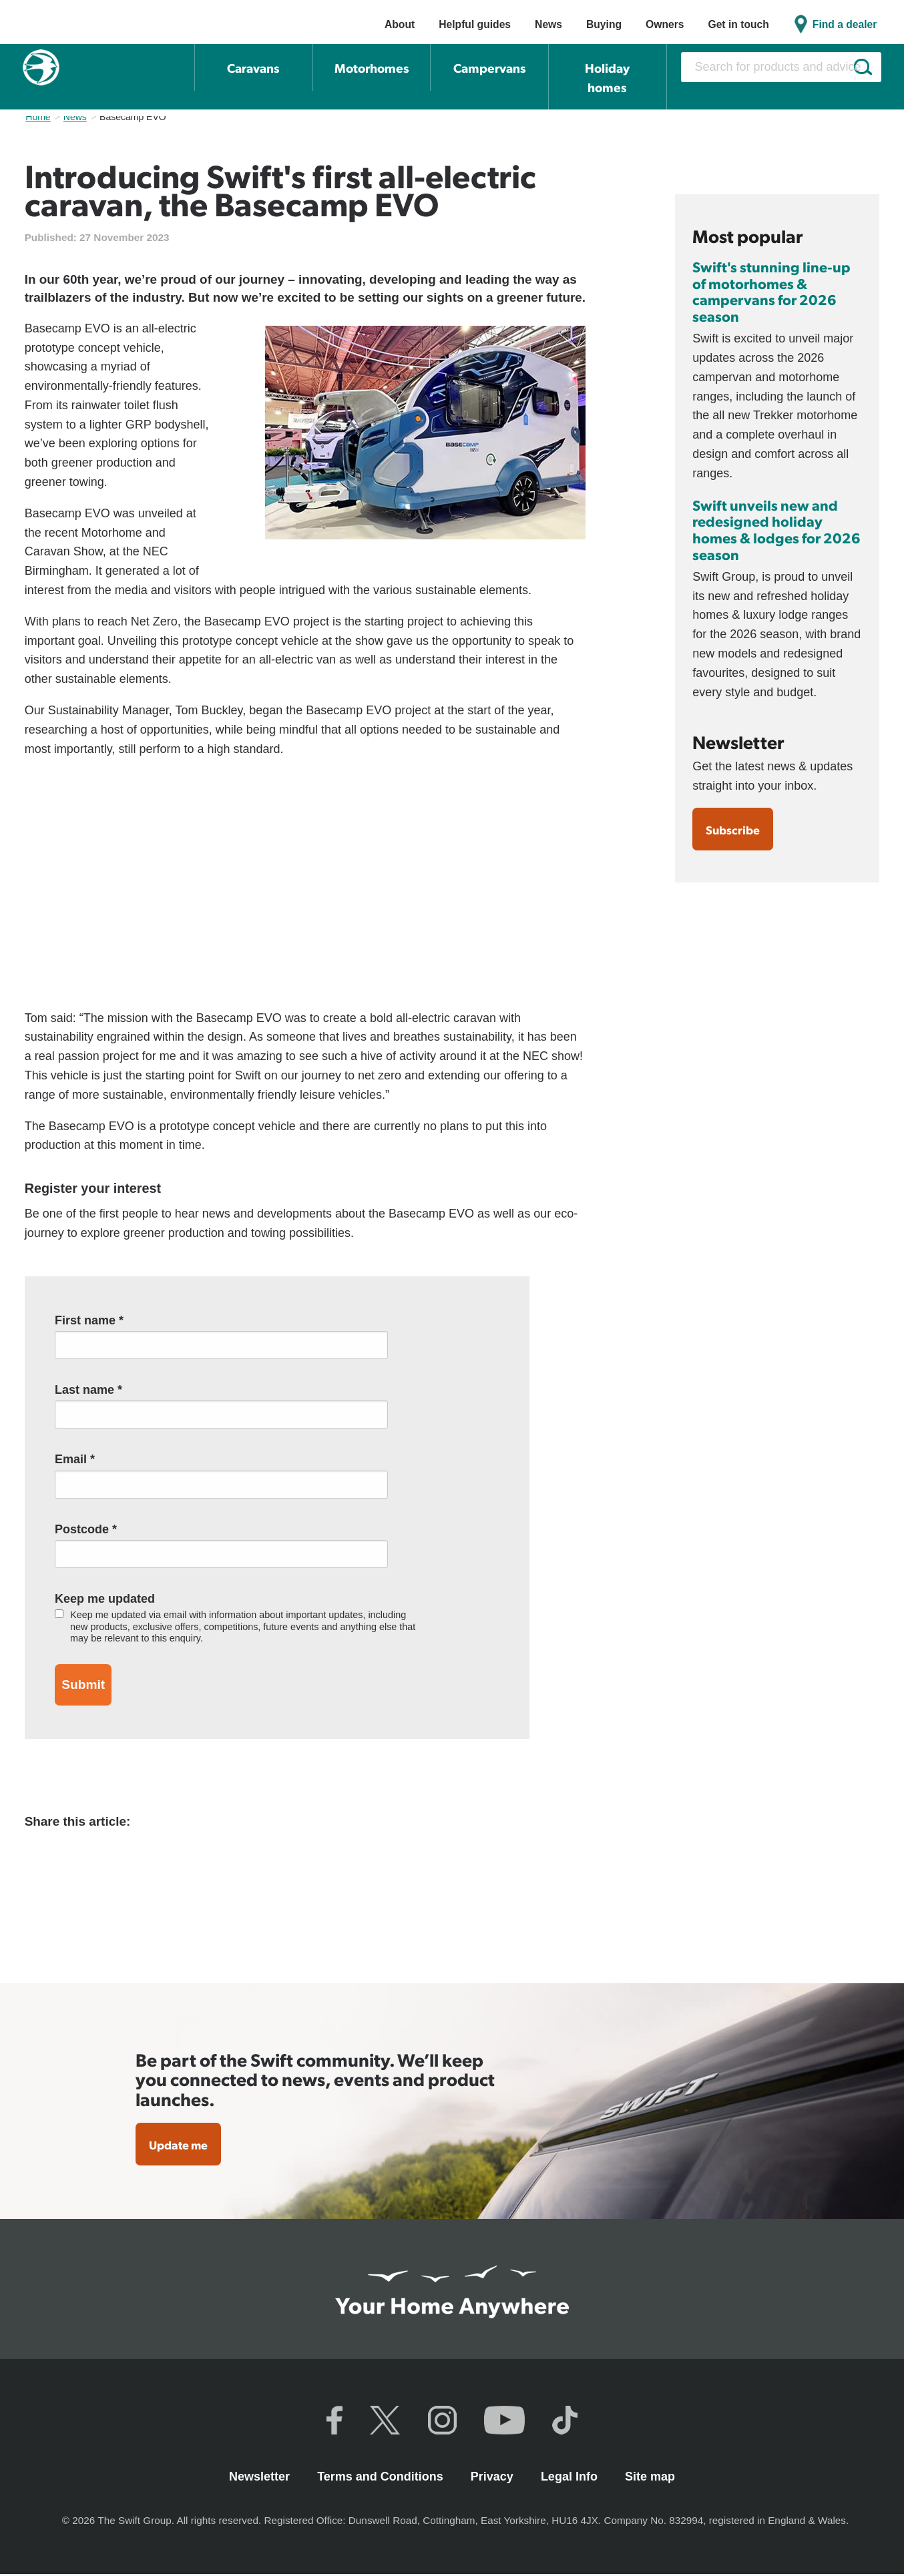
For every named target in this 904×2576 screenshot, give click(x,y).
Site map (650, 2478)
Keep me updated (105, 1598)
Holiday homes (607, 77)
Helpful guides (475, 24)
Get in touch (738, 24)
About (400, 24)
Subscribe (736, 830)
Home (37, 116)
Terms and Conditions (382, 2478)
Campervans (489, 67)
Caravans (253, 67)
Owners (665, 24)
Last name (88, 1389)
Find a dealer (845, 24)
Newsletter (261, 2478)
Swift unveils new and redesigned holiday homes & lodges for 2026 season (776, 529)
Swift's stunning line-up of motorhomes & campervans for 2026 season (771, 291)
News (548, 24)
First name (89, 1320)
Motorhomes (371, 67)
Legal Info (571, 2478)
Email (75, 1459)
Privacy (494, 2478)
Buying (604, 24)
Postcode (86, 1529)
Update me (182, 2144)
